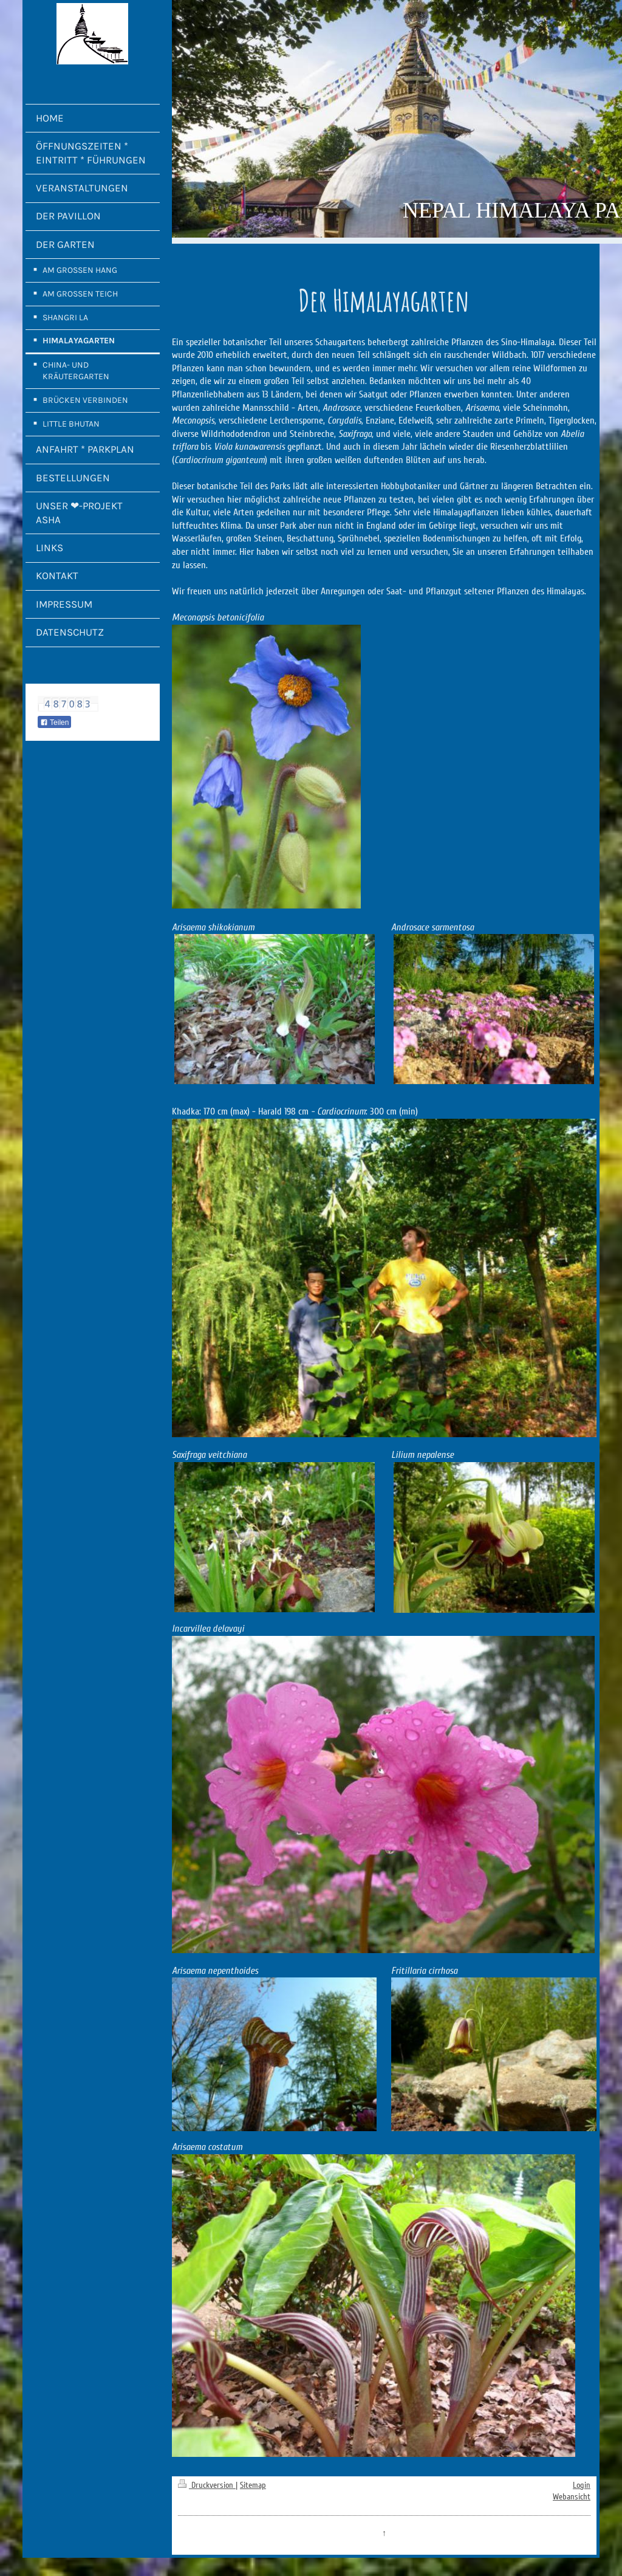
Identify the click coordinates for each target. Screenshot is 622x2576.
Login (581, 2485)
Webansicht (571, 2497)
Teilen (54, 722)
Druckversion (207, 2485)
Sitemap (253, 2485)
